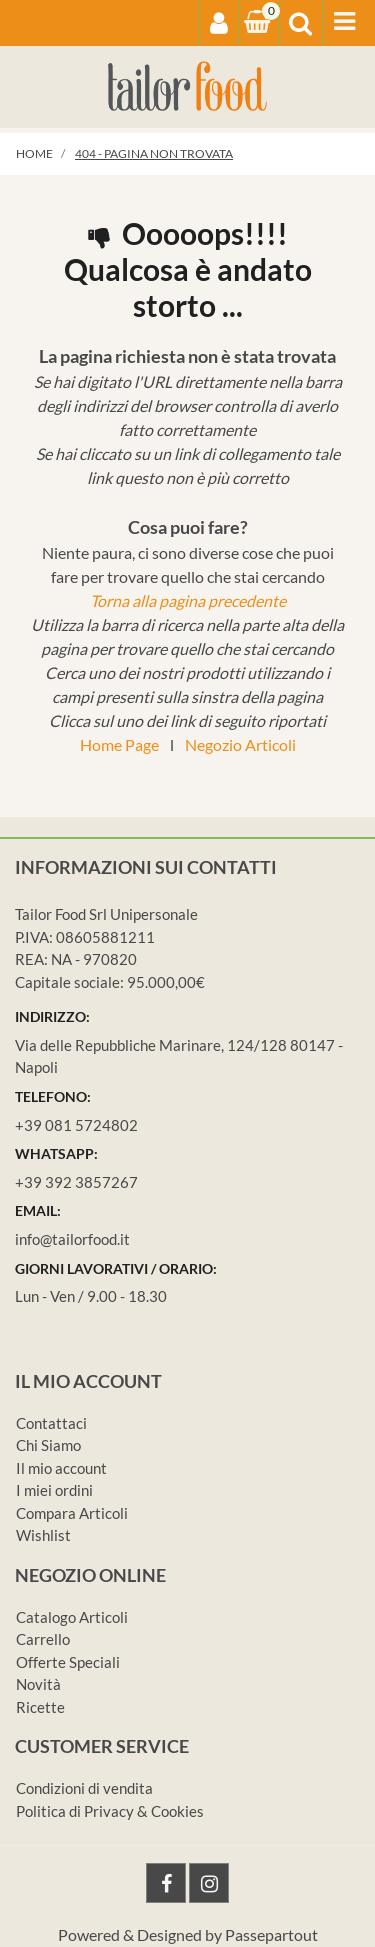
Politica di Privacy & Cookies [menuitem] (110, 1811)
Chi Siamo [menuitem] (48, 1445)
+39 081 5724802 (76, 1125)
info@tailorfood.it (72, 1239)
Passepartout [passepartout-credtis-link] (271, 1934)
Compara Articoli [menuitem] (72, 1513)
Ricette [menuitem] (40, 1707)
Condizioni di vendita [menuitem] (84, 1788)
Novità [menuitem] (38, 1684)
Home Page (119, 744)
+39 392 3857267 (76, 1182)
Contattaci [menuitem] (51, 1423)
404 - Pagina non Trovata (154, 153)
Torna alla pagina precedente (188, 600)
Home (34, 153)
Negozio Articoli (240, 744)
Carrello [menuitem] (43, 1639)
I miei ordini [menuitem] (54, 1490)
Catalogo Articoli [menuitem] (72, 1617)
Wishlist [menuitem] (43, 1535)
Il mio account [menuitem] (61, 1468)
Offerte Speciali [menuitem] (68, 1662)
